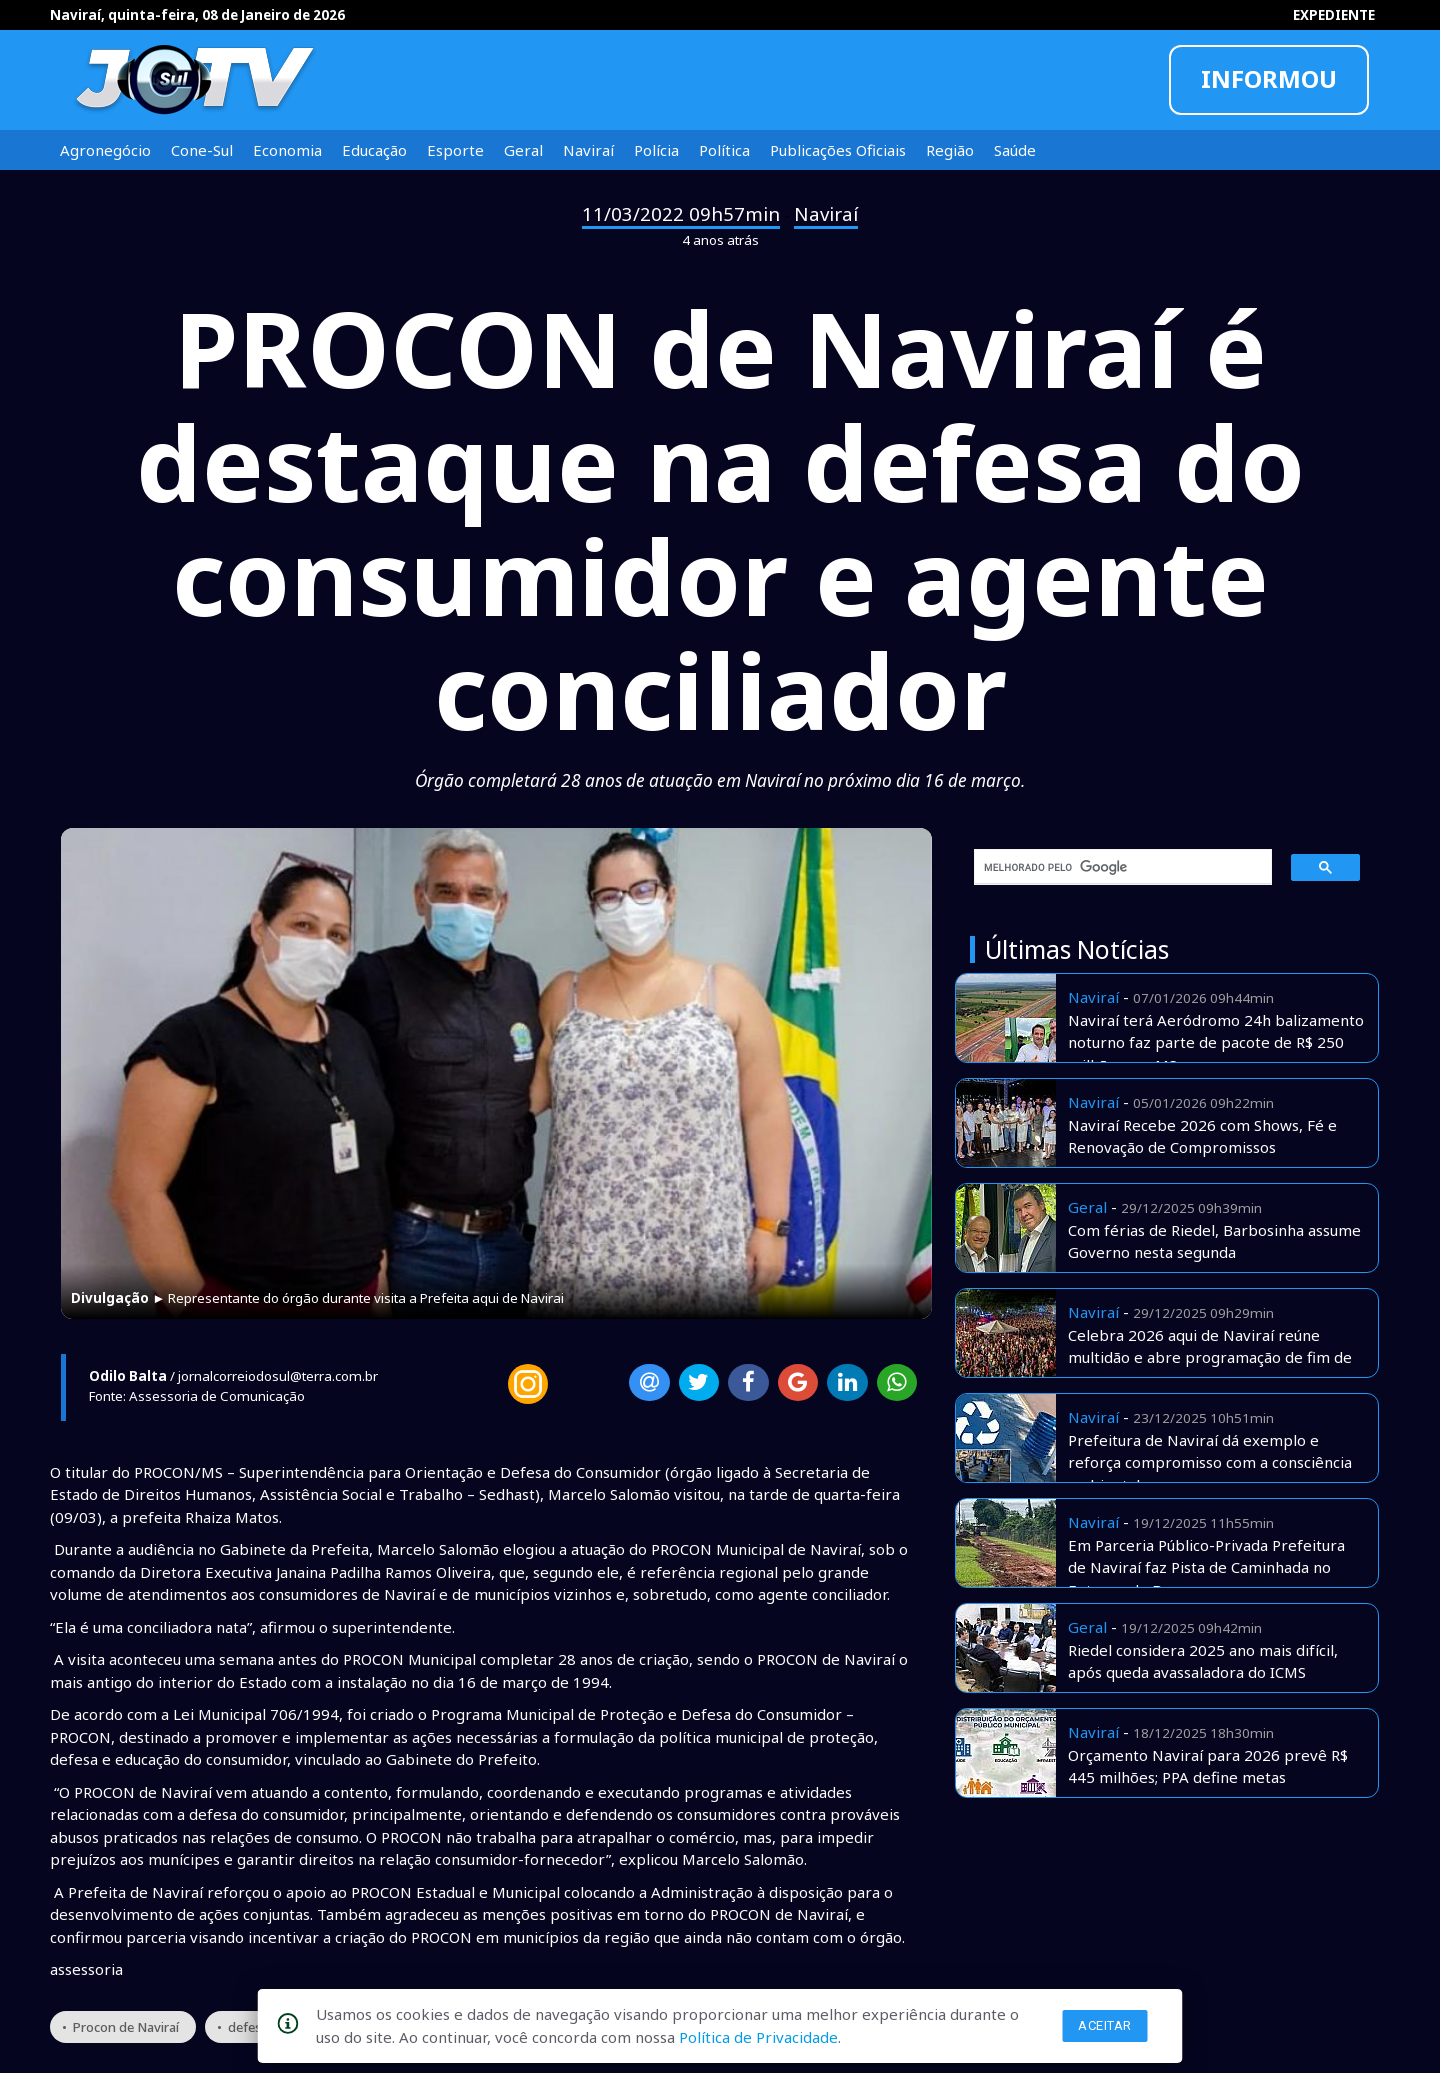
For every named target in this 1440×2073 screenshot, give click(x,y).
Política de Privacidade (758, 2037)
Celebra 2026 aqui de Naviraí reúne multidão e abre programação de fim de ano (1210, 1357)
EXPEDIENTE (1334, 15)
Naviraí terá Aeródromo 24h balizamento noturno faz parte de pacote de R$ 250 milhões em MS (1216, 1042)
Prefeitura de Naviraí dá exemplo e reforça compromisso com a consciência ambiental (1210, 1462)
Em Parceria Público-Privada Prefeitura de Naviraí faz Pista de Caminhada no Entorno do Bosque (1206, 1567)
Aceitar (1105, 2025)
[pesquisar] (1116, 867)
